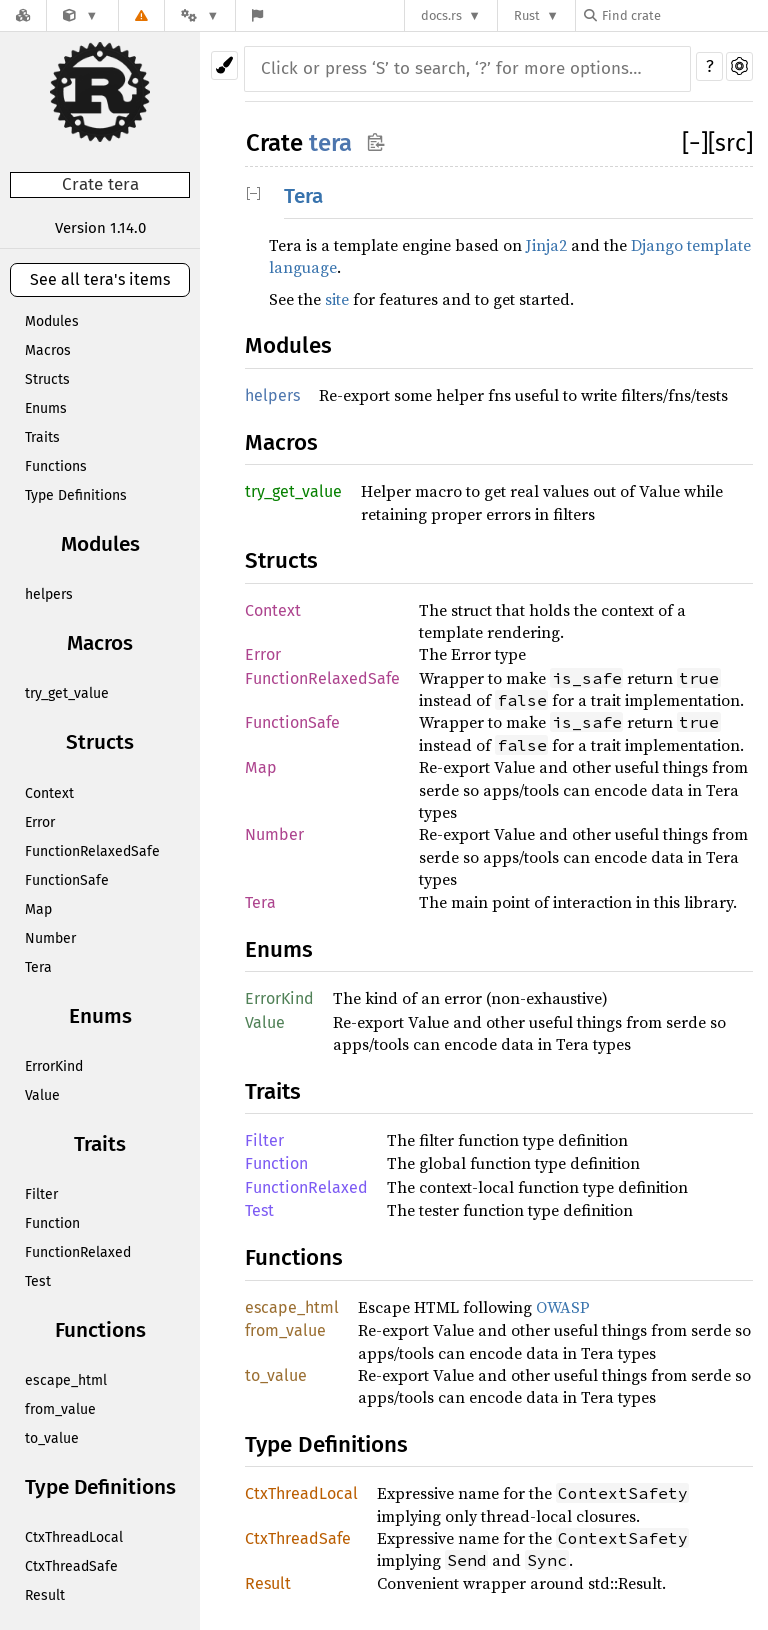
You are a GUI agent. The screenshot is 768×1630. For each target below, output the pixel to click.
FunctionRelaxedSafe (92, 851)
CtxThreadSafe (71, 1566)
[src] (730, 143)
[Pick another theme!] (224, 65)
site (337, 299)
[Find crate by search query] (684, 15)
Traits (42, 437)
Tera (38, 967)
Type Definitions (76, 495)
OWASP (563, 1307)
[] (695, 143)
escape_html (66, 1380)
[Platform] (200, 15)
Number (50, 938)
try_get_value (67, 693)
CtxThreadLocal (74, 1537)
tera (330, 143)
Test (38, 1281)
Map (38, 909)
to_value (52, 1438)
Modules (52, 321)
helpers (49, 594)
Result (45, 1595)
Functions (56, 466)
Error (40, 822)
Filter (41, 1194)
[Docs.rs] (23, 15)
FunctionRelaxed (78, 1252)
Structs (47, 379)
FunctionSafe (67, 880)
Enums (46, 408)
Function (52, 1223)
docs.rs (441, 15)
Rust (527, 15)
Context (49, 793)
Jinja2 (546, 245)
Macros (48, 350)
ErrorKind (54, 1066)
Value (42, 1095)
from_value (60, 1409)
